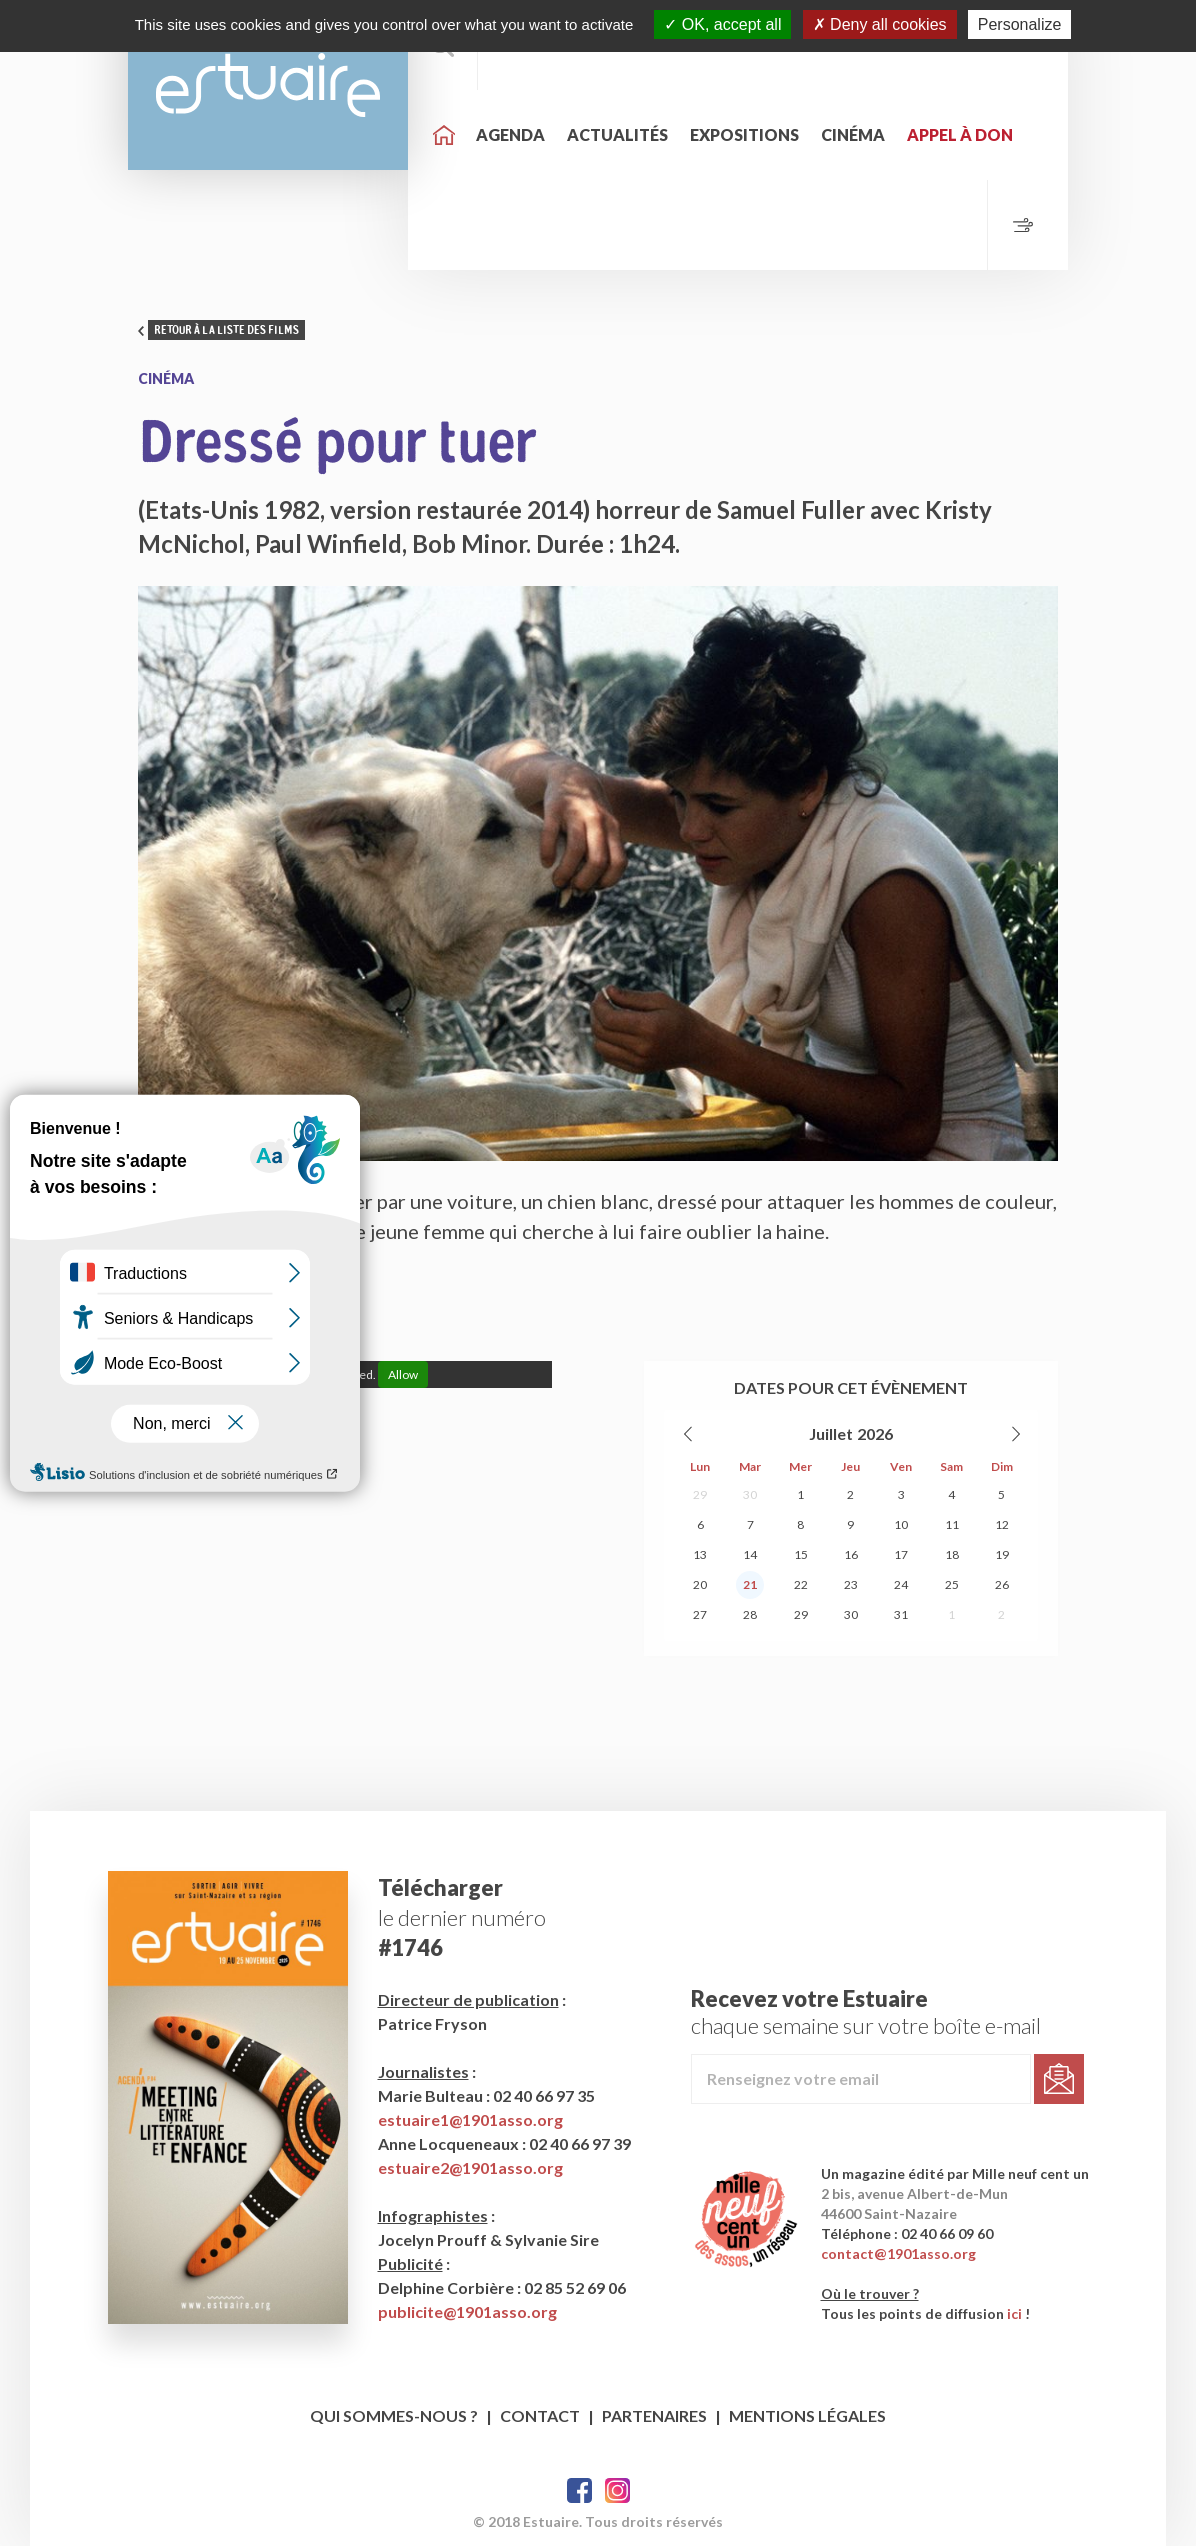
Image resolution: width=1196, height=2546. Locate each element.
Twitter (617, 2490)
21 (750, 1584)
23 (851, 1584)
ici (1014, 2313)
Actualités (617, 134)
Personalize (1020, 24)
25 (952, 1584)
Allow (403, 1374)
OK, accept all (722, 24)
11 (952, 1524)
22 (801, 1584)
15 (801, 1554)
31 (901, 1614)
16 (851, 1554)
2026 (875, 1433)
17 (901, 1554)
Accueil (444, 135)
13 (700, 1554)
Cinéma (853, 134)
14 (750, 1554)
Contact (540, 2415)
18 (952, 1554)
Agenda (510, 134)
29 (700, 1494)
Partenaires (654, 2415)
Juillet (831, 1433)
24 (901, 1584)
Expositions (744, 134)
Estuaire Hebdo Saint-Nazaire (268, 85)
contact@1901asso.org (898, 2253)
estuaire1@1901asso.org (470, 2119)
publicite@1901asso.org (467, 2311)
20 (700, 1584)
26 (1002, 1584)
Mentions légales (807, 2415)
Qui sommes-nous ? (394, 2415)
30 (750, 1494)
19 (1002, 1554)
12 (1002, 1524)
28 (750, 1614)
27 (700, 1614)
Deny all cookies (880, 24)
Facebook (579, 2490)
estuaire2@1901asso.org (470, 2167)
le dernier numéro (462, 1917)
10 (901, 1524)
